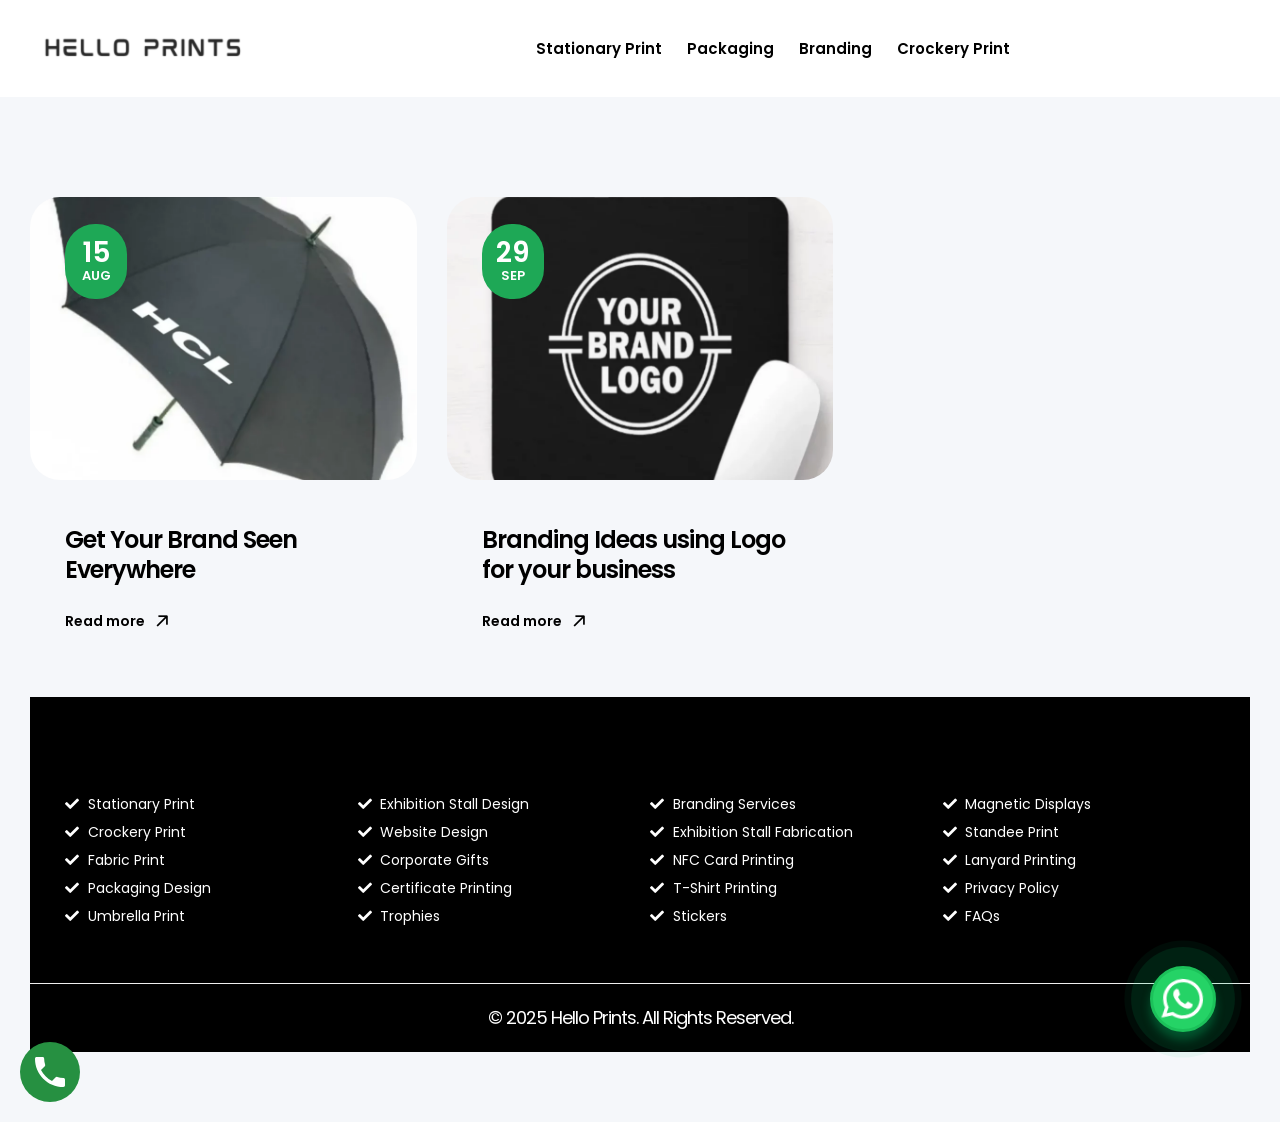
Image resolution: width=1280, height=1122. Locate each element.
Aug (96, 259)
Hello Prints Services (741, 762)
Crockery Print (953, 48)
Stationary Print (599, 48)
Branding (835, 48)
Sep (513, 259)
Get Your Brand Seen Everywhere (181, 554)
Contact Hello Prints (1035, 762)
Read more (117, 621)
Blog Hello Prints (138, 762)
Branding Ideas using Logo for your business (633, 554)
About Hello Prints (439, 762)
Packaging (730, 48)
